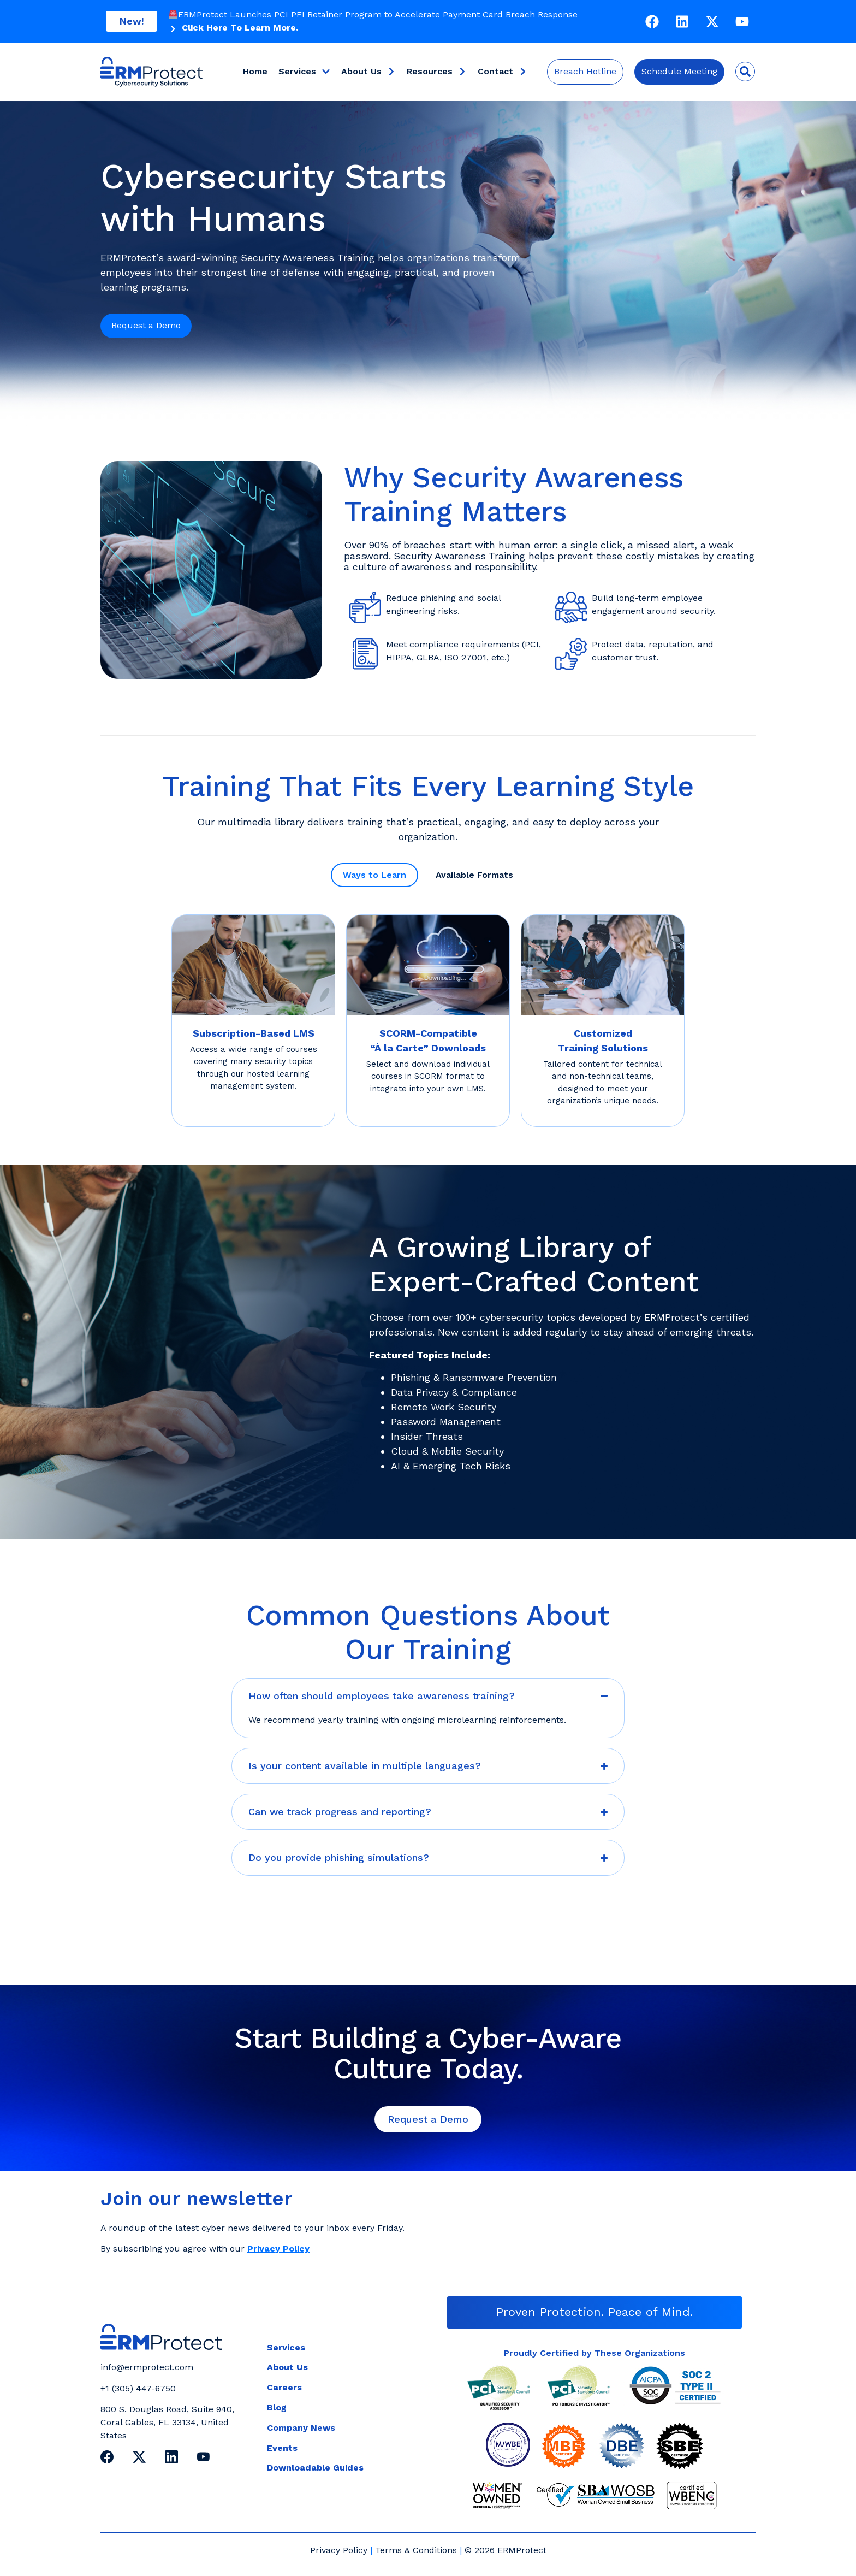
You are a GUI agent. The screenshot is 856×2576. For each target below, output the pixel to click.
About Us (368, 71)
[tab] (374, 875)
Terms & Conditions (416, 2550)
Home (255, 71)
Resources (437, 71)
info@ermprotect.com (146, 2367)
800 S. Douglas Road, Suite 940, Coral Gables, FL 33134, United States (167, 2422)
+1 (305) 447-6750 (138, 2388)
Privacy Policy (338, 2550)
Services (304, 71)
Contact (502, 71)
